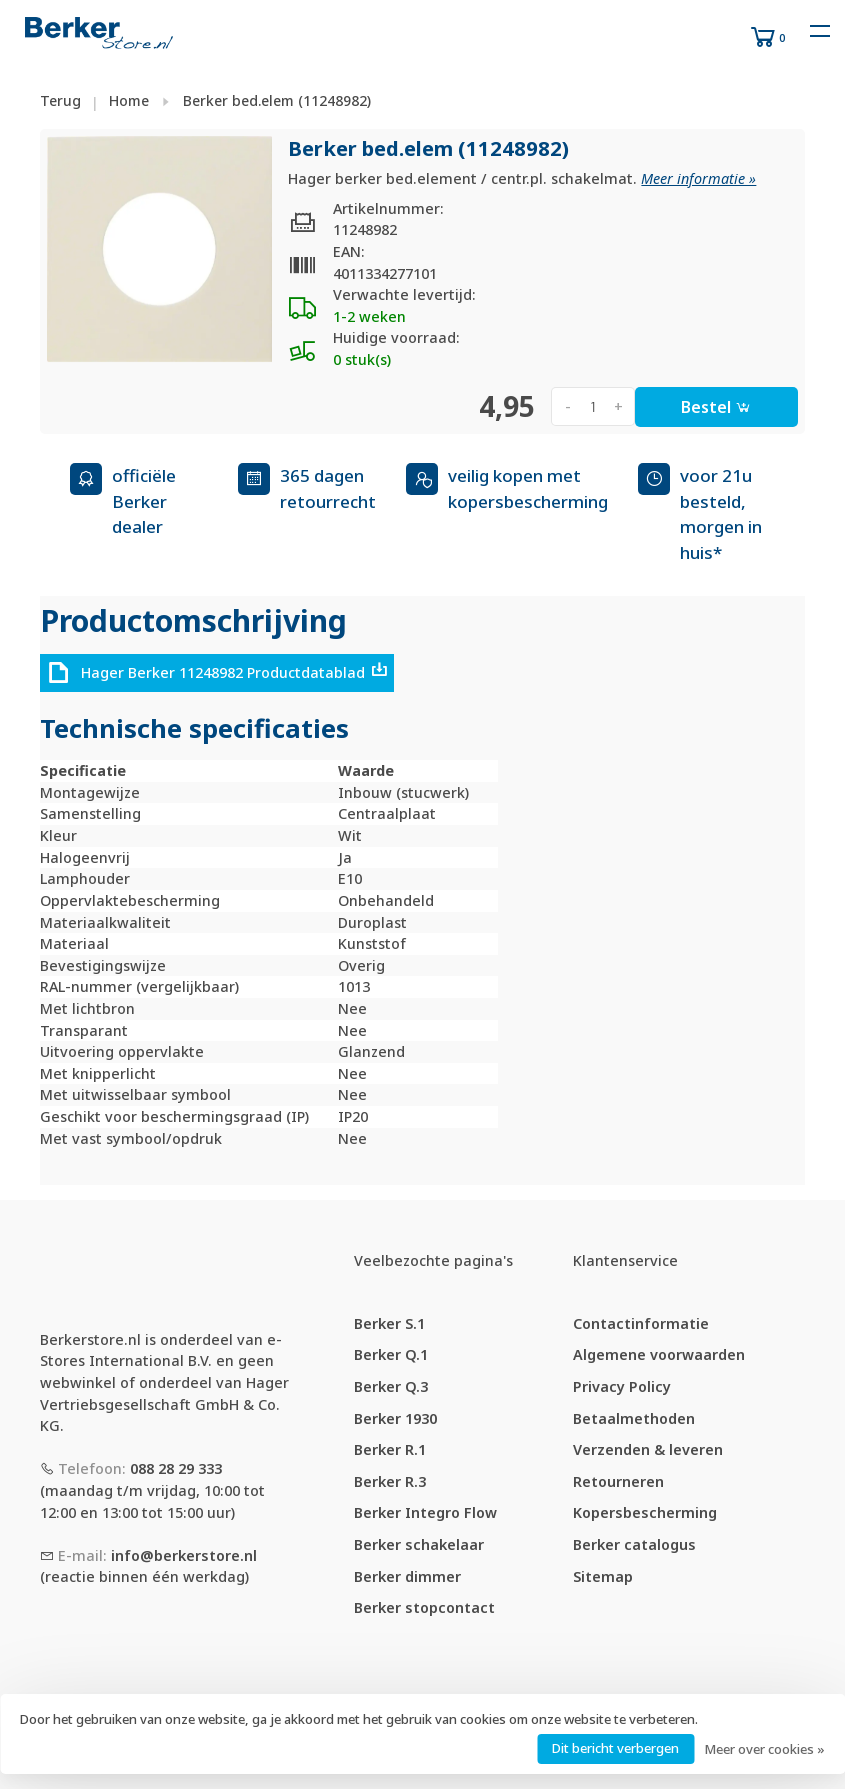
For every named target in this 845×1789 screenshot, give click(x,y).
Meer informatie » (698, 178)
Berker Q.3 (391, 1386)
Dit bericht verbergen (615, 1748)
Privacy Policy (622, 1386)
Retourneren (618, 1481)
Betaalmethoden (634, 1418)
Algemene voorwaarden (659, 1354)
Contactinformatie (641, 1323)
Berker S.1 (389, 1323)
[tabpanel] (160, 249)
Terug (60, 100)
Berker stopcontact (424, 1607)
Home (129, 100)
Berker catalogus (634, 1544)
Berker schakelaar (419, 1544)
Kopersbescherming (645, 1512)
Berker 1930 (395, 1418)
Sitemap (603, 1576)
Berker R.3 (390, 1481)
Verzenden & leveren (648, 1449)
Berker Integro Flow (425, 1512)
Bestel (716, 407)
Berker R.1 (390, 1449)
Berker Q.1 (391, 1354)
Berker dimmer (407, 1576)
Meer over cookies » (764, 1749)
